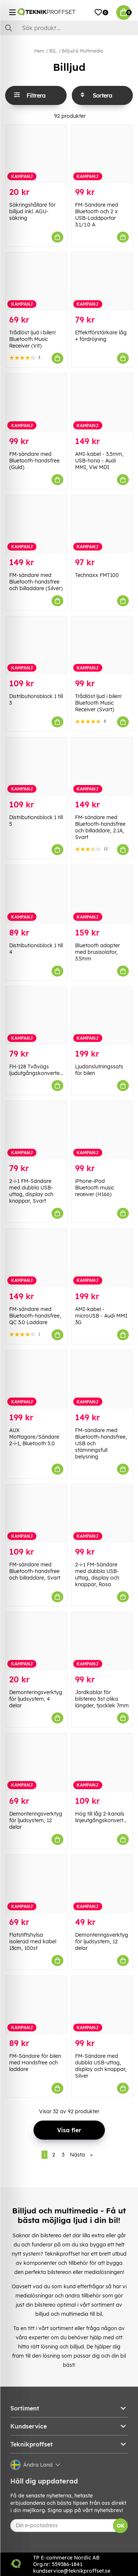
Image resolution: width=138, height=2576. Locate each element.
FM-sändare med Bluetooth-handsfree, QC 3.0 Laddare (35, 1316)
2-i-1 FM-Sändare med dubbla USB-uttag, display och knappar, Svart (31, 1191)
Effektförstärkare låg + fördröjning (101, 335)
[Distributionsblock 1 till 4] (36, 894)
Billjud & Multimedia (82, 51)
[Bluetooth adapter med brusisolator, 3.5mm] (102, 894)
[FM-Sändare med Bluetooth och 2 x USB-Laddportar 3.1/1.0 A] (102, 154)
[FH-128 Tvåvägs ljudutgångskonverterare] (36, 1016)
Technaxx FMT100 (97, 575)
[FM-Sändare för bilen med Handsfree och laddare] (36, 2005)
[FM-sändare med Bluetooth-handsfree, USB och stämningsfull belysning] (102, 1379)
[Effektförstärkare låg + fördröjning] (102, 281)
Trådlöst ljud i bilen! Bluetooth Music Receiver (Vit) (32, 339)
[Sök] (69, 28)
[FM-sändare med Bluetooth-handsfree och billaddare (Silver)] (36, 524)
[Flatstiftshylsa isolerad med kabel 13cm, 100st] (36, 1884)
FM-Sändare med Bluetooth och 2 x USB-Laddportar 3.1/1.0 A (96, 214)
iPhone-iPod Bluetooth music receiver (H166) (94, 1188)
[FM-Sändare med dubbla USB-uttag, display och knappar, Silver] (102, 2005)
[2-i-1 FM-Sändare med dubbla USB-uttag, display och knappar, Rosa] (102, 1514)
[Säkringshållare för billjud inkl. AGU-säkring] (36, 154)
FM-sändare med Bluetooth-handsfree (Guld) (34, 460)
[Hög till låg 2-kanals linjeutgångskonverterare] (102, 1762)
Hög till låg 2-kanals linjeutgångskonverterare (105, 1817)
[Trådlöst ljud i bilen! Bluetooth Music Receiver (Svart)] (102, 645)
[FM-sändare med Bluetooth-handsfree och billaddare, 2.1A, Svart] (102, 766)
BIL (53, 51)
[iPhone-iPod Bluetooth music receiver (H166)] (102, 1130)
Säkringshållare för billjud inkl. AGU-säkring (32, 211)
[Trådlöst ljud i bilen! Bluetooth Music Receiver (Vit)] (36, 281)
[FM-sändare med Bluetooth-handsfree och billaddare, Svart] (36, 1514)
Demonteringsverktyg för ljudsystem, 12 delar (35, 1820)
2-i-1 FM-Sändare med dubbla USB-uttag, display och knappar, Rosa (97, 1574)
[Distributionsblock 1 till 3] (36, 645)
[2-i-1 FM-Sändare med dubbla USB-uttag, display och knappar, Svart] (36, 1130)
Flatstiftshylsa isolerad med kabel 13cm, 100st (32, 1941)
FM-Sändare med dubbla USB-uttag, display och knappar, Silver (101, 2066)
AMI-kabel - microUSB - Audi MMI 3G (101, 1316)
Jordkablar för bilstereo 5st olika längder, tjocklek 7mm (102, 1699)
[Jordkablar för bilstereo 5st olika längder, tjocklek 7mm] (102, 1641)
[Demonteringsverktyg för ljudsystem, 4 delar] (36, 1641)
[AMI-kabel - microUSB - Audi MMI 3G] (102, 1258)
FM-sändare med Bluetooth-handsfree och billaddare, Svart (34, 1571)
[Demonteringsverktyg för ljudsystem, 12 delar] (36, 1762)
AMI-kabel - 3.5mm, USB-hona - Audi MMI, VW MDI (99, 460)
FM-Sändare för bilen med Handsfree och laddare (35, 2062)
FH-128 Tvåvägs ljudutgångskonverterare (39, 1069)
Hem (39, 51)
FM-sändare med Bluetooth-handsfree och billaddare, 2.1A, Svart (100, 827)
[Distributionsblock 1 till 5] (36, 766)
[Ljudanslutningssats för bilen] (102, 1016)
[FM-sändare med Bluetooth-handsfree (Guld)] (36, 403)
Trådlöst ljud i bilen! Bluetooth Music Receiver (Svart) (98, 703)
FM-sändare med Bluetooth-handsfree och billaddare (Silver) (36, 582)
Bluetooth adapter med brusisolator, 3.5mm (97, 952)
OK (120, 2525)
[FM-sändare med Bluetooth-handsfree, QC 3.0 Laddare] (36, 1258)
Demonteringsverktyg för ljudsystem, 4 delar (35, 1699)
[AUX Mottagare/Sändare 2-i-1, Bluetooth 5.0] (36, 1379)
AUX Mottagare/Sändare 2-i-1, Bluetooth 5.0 (34, 1437)
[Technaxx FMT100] (102, 524)
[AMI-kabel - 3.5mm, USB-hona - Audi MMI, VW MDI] (102, 403)
